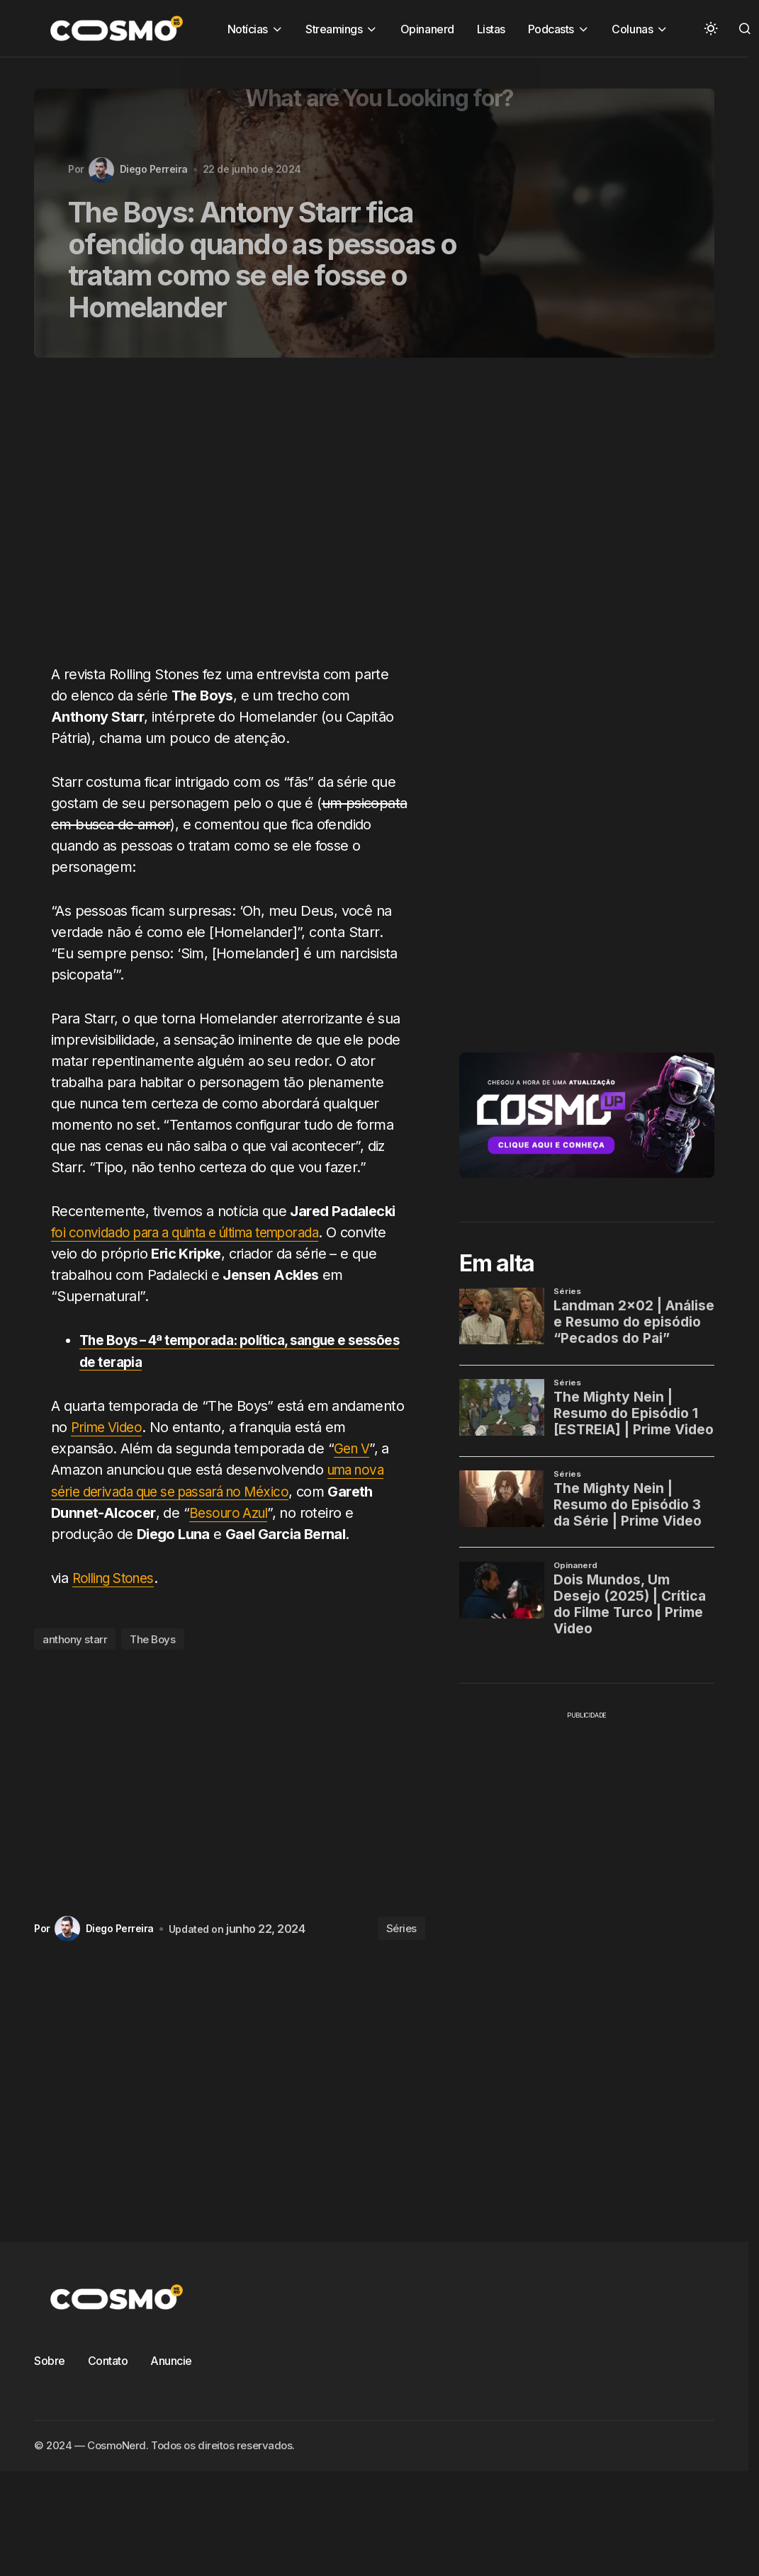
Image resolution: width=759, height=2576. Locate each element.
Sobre (49, 2359)
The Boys (152, 1638)
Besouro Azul (231, 1511)
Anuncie (171, 2359)
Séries (401, 1927)
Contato (108, 2359)
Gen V (353, 1447)
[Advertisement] (203, 519)
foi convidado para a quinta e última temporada (199, 1232)
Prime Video (109, 1426)
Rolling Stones (117, 1576)
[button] (711, 28)
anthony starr (75, 1638)
